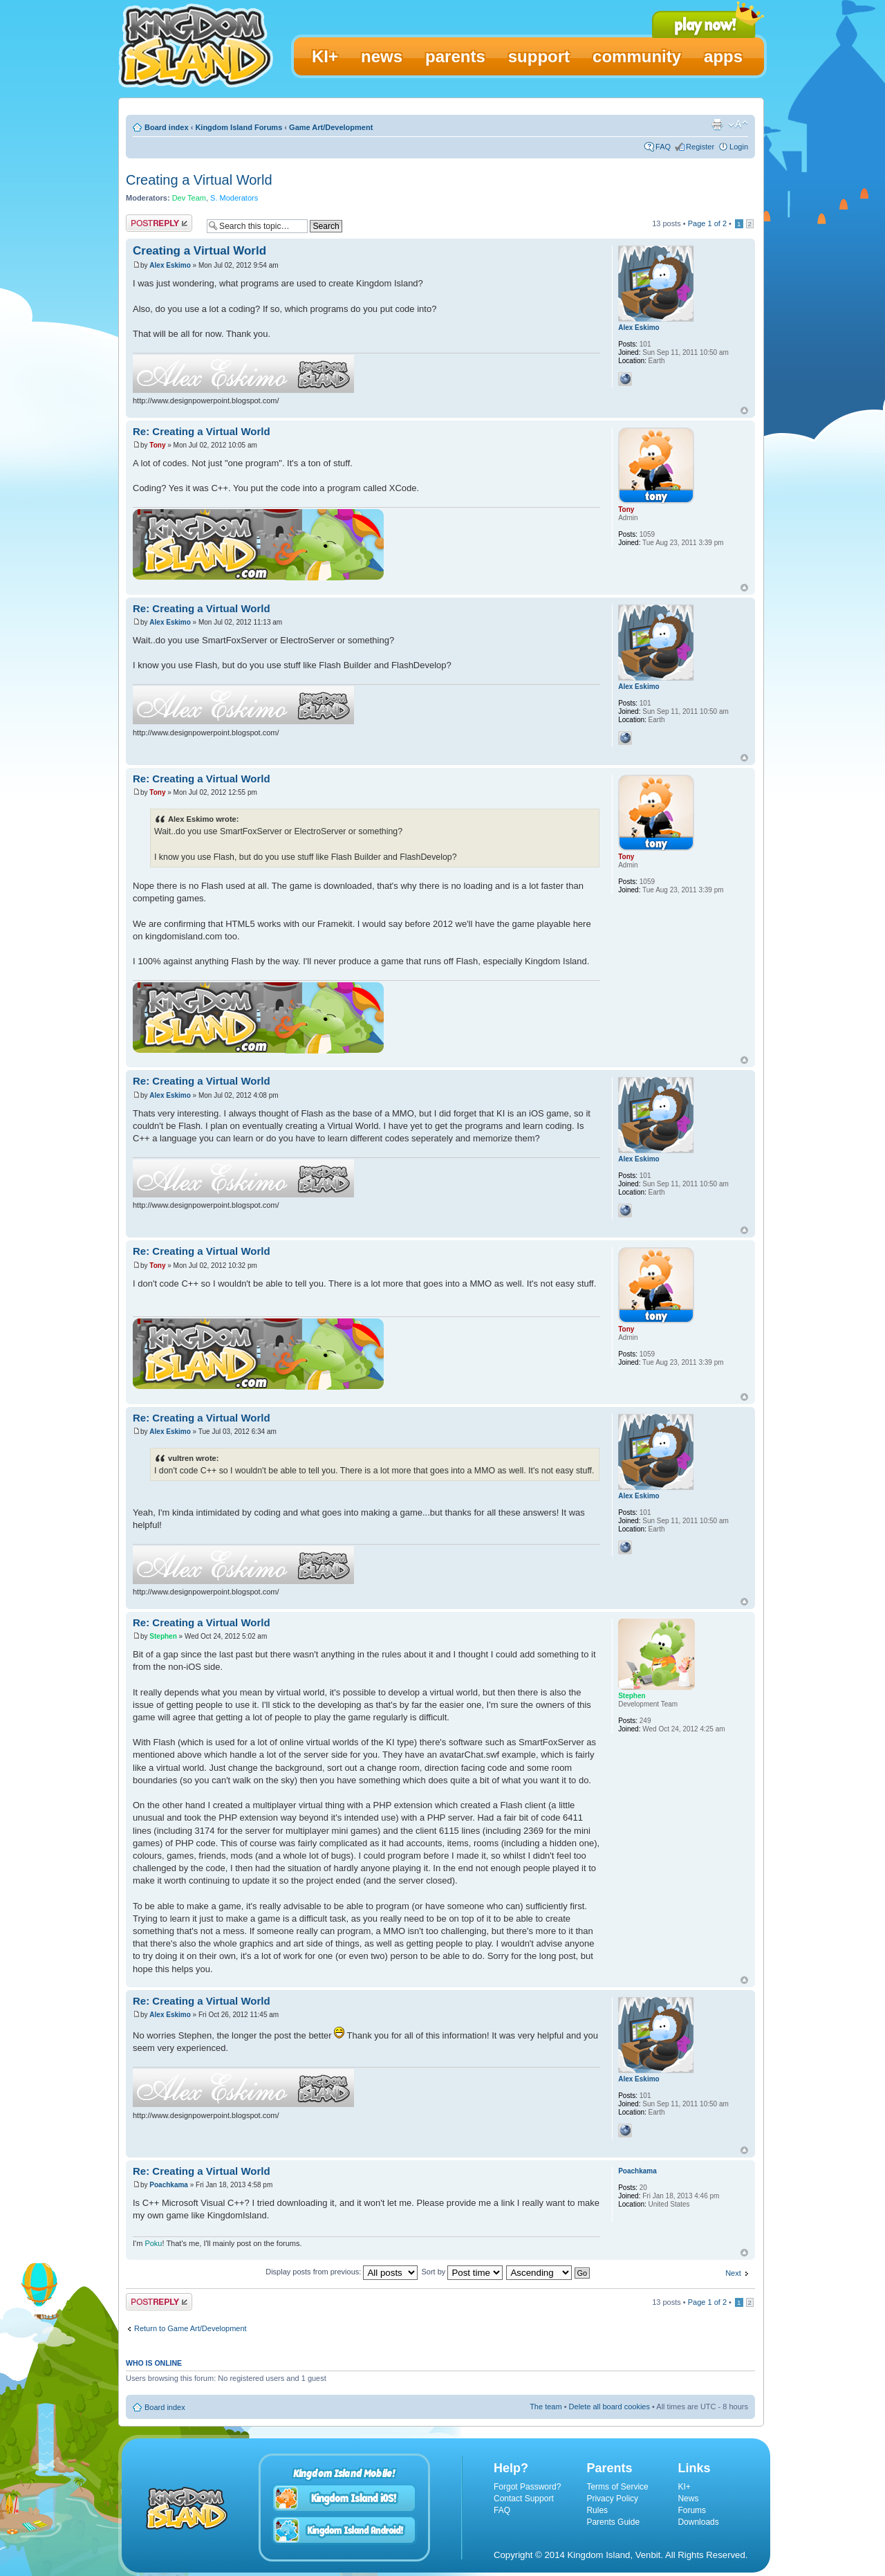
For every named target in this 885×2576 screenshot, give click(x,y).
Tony (157, 445)
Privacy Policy (612, 2498)
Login (738, 146)
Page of (707, 223)
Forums (692, 2510)
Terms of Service (617, 2487)
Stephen (162, 1636)
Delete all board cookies (609, 2406)
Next (733, 2273)
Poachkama (168, 2185)
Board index (167, 127)
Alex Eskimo (169, 265)
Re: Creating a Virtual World (201, 431)
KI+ (684, 2487)
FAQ (663, 146)
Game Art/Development (331, 127)
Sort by (462, 2271)
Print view (717, 124)
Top (744, 410)
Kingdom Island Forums (238, 127)
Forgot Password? (527, 2487)
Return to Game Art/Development (190, 2328)
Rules (597, 2510)
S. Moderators (234, 198)
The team (545, 2406)
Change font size (738, 124)
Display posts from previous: (342, 2271)
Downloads (698, 2522)
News (688, 2498)
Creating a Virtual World (199, 179)
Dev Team (189, 198)
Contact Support (524, 2498)
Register (700, 146)
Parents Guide (613, 2522)
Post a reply (159, 223)
